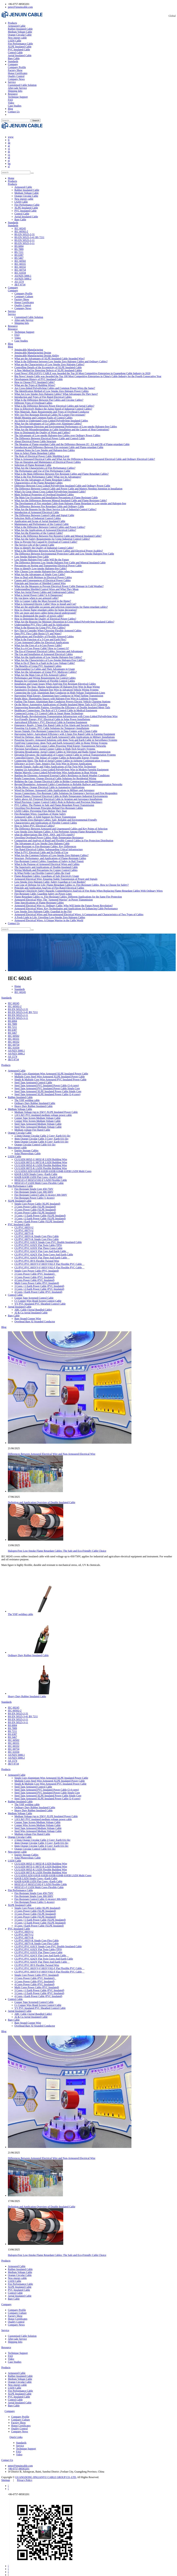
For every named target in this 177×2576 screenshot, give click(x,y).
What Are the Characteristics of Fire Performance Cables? (44, 465)
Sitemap (5, 2477)
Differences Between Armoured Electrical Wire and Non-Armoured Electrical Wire (51, 1451)
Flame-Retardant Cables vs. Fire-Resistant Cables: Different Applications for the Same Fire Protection (68, 893)
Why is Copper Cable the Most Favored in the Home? (42, 598)
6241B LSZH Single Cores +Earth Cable (35, 1171)
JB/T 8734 (19, 281)
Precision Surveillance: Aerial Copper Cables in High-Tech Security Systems (54, 745)
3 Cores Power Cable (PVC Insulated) (34, 1274)
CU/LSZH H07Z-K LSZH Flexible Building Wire (40, 1165)
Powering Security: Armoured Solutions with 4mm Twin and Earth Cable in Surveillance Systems (65, 737)
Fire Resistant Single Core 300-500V (33, 1189)
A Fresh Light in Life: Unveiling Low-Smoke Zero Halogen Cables (49, 914)
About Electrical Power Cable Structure (35, 438)
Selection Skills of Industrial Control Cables (37, 515)
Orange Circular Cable (20, 34)
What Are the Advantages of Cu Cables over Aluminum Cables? (48, 420)
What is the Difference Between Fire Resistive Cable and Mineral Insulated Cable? (58, 533)
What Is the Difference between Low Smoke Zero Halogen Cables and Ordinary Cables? (61, 358)
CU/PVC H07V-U (23, 1227)
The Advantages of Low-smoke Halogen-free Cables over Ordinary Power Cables (57, 432)
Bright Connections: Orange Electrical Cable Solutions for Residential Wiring (55, 775)
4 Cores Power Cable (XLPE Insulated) (35, 1209)
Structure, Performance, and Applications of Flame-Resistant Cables (50, 855)
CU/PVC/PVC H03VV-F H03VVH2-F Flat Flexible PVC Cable (49, 1261)
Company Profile (17, 67)
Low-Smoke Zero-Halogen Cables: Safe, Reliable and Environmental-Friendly (55, 816)
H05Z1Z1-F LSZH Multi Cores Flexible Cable (39, 1180)
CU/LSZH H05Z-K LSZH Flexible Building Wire (40, 1162)
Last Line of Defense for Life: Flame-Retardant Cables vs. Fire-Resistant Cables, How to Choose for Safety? (71, 882)
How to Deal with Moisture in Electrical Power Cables (43, 574)
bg (9, 160)
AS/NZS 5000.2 (22, 275)
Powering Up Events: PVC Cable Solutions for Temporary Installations (51, 725)
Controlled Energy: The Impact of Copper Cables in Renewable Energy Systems (56, 754)
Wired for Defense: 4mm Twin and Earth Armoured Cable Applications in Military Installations (64, 734)
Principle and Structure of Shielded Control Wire (40, 580)
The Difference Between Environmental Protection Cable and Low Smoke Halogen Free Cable (64, 550)
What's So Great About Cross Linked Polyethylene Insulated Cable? (50, 488)
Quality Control (16, 76)
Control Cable (15, 52)
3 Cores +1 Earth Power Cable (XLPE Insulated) (40, 1212)
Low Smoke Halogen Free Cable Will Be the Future (41, 556)
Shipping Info (15, 91)
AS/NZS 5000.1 (22, 272)
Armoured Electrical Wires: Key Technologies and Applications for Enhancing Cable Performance (66, 905)
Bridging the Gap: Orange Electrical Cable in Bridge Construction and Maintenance (58, 778)
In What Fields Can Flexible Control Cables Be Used (42, 870)
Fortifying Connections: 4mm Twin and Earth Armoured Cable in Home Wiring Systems (61, 740)
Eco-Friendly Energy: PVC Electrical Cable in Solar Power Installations (52, 716)
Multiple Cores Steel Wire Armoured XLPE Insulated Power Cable (49, 1073)
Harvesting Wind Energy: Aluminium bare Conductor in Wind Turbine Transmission (58, 692)
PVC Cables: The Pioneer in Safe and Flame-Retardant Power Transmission (54, 802)
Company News (16, 79)
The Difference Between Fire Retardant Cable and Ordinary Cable (49, 503)
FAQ (10, 99)
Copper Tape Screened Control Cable (34, 1295)
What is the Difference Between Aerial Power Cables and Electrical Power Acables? (58, 547)
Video (11, 102)
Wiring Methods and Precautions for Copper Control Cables (46, 867)
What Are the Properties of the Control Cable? (38, 530)
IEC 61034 (20, 269)
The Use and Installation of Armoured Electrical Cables (43, 651)
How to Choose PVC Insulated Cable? (34, 379)
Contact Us (14, 111)
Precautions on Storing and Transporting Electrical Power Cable (48, 562)
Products (12, 23)
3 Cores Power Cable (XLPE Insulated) (35, 1206)
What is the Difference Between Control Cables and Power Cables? (49, 524)
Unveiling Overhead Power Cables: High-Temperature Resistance (48, 834)
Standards (13, 61)
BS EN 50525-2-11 (24, 237)
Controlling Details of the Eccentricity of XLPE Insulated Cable (48, 364)
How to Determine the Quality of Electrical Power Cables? (45, 615)
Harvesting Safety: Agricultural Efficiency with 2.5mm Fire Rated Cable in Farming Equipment (64, 731)
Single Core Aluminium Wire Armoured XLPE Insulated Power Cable (51, 1070)
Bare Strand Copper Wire (27, 1315)
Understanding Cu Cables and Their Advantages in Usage (44, 666)
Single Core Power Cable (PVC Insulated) (36, 1267)
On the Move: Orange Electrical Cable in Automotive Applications (49, 784)
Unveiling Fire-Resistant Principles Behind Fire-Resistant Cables (48, 805)
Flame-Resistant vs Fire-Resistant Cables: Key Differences (45, 843)
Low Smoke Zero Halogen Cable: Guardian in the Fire (43, 908)
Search (35, 120)
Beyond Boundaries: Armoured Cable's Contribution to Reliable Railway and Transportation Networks (68, 781)
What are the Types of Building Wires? (34, 382)
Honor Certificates (17, 73)
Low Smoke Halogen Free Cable (31, 553)
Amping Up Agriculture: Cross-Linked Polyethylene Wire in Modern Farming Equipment (61, 766)
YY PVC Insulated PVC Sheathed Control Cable (40, 1300)
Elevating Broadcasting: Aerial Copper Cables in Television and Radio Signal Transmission (62, 748)
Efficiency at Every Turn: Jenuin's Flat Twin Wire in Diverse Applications (53, 760)
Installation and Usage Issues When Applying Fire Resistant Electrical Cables (55, 680)
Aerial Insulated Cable (19, 55)
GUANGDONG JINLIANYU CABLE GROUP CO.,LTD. (46, 2474)
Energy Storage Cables (26, 1147)
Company (13, 64)
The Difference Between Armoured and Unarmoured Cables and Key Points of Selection (61, 825)
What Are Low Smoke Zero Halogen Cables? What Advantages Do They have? (56, 391)
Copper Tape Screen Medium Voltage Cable (37, 1115)
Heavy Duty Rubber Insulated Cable (33, 1103)
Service (12, 82)
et (9, 157)
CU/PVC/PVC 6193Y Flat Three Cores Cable (38, 1245)
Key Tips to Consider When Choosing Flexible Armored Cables (47, 627)
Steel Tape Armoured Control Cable (33, 1079)
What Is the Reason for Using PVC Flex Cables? (40, 624)
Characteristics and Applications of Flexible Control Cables (45, 819)
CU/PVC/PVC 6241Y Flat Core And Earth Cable (41, 1248)
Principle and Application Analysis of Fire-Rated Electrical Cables (49, 884)
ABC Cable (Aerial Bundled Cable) (33, 1306)
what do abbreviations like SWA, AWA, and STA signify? (44, 831)
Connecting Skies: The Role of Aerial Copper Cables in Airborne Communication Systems (62, 757)
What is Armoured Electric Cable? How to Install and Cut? (45, 601)
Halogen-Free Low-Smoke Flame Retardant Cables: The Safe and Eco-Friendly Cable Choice (57, 1547)
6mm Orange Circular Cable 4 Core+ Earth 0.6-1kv (41, 1138)
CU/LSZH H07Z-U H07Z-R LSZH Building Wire (40, 1159)
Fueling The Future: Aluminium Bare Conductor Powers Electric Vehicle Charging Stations (62, 698)
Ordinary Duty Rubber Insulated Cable (34, 1100)
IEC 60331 (20, 261)
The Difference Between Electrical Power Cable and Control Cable (49, 435)
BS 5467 (19, 255)
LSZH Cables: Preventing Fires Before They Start (40, 808)
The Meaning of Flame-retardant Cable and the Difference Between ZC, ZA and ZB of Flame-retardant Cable (72, 441)
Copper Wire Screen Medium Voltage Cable (37, 1118)
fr (9, 137)
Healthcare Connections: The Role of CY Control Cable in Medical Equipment (55, 707)
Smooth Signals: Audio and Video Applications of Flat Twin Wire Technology (55, 763)
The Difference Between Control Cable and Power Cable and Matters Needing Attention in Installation (68, 485)
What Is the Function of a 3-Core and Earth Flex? (40, 636)
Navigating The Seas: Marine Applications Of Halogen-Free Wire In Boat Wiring (57, 683)
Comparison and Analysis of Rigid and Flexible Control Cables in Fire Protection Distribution (63, 837)
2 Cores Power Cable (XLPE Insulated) (35, 1203)
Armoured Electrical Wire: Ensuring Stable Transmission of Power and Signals (55, 876)
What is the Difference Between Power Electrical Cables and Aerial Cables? (54, 402)
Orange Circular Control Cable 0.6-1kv (35, 1141)
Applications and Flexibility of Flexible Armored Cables (44, 633)
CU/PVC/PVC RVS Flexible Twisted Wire (36, 1258)
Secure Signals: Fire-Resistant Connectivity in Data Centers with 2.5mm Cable (55, 728)
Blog (10, 108)
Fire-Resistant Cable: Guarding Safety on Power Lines (43, 890)
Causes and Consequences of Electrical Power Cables (42, 577)
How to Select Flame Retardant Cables (34, 450)
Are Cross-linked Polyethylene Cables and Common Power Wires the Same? (54, 385)
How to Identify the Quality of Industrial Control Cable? (44, 544)
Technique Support (18, 96)
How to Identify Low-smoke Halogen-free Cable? (40, 565)
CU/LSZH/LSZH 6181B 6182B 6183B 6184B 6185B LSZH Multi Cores (52, 1168)
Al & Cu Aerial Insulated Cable (31, 1309)
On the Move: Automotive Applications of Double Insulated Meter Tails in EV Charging (60, 701)
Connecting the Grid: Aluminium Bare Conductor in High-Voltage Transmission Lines (59, 689)
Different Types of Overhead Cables (33, 400)
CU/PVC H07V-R (23, 1230)
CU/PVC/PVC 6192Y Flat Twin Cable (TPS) (38, 1242)
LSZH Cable (14, 40)
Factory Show (15, 70)
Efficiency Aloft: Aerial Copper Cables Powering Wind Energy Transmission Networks (60, 743)
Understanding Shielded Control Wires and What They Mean (46, 586)
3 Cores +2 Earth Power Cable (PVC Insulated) (39, 1286)
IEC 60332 (20, 264)
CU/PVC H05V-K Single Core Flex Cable (36, 1233)
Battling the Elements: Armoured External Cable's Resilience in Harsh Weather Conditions (62, 772)
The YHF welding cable (27, 1097)
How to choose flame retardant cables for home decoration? (45, 607)
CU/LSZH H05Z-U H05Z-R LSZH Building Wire (40, 1156)
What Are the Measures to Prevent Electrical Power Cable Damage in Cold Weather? (59, 583)
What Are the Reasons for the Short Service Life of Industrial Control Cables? (55, 506)
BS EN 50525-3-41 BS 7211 (29, 234)
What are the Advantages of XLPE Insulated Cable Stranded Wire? (49, 355)
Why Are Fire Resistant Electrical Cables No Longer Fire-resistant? (49, 411)
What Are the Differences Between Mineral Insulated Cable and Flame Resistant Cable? (60, 497)
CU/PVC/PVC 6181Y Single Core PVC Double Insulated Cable (48, 1239)
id (9, 154)
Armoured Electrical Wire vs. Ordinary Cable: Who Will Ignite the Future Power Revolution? (63, 902)
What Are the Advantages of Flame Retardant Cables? (42, 476)
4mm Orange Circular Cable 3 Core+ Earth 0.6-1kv (41, 1135)
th (9, 148)
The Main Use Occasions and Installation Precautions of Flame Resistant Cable (56, 494)
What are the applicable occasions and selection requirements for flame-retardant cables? (61, 604)
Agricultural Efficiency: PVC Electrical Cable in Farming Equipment (50, 719)
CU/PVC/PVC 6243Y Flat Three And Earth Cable (42, 1254)
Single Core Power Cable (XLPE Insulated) (37, 1200)
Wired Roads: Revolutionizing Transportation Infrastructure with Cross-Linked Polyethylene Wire (66, 713)
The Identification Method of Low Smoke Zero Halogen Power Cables (51, 388)
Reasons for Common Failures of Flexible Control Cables (44, 677)
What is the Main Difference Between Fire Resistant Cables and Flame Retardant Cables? (61, 470)
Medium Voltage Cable (20, 31)
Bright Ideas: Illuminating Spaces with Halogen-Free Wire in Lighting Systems (56, 695)
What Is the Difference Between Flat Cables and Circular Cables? (48, 397)
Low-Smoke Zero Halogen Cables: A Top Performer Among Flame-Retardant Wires (58, 828)
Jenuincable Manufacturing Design (32, 349)
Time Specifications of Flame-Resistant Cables (39, 899)
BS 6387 (19, 252)
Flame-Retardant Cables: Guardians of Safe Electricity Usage (46, 873)
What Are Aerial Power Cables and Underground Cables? (44, 589)
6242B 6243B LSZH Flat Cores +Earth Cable (38, 1174)
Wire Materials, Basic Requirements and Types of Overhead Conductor (51, 408)
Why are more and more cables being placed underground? (45, 609)
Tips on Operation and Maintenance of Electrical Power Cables (47, 459)
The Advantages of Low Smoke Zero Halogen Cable (41, 840)
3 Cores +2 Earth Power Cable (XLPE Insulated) (40, 1215)
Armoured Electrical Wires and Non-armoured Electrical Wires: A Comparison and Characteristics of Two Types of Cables (78, 911)
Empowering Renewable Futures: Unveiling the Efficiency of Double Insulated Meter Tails (62, 704)
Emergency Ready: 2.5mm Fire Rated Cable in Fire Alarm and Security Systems (56, 722)
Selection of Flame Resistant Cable (32, 462)
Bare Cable (14, 58)
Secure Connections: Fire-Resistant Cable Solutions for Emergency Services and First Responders (65, 790)
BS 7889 (19, 246)
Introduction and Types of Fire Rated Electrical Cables (43, 394)
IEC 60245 (20, 225)
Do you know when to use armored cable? (36, 595)
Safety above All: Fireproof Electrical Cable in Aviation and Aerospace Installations (58, 796)
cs (9, 151)
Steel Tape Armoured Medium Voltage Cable (37, 1121)
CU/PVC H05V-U (23, 1224)
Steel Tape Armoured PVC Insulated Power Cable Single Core (47, 1085)
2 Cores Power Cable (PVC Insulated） (35, 1271)
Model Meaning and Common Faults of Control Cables (43, 414)
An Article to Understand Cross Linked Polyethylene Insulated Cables (51, 417)
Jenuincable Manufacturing (28, 346)
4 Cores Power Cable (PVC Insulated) (34, 1277)
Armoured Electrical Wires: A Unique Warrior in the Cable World (48, 917)
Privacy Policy (24, 2477)
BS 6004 (19, 243)
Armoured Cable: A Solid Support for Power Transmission (45, 814)
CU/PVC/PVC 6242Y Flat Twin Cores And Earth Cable (43, 1251)
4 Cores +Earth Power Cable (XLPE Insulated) (39, 1218)
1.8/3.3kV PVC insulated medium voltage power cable (43, 1112)
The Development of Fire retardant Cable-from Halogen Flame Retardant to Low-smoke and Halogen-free (70, 500)
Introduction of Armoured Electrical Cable (36, 509)
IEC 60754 (20, 266)
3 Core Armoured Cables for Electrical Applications (41, 639)
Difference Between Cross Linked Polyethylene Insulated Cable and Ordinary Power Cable (62, 482)
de (9, 139)
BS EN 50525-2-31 (24, 231)
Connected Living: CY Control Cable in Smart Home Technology (48, 710)
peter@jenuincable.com (20, 7)
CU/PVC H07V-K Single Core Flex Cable (36, 1236)
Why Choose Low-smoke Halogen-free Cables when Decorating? (48, 568)
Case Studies (14, 105)
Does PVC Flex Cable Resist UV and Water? (37, 630)
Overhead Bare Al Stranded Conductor (34, 1318)
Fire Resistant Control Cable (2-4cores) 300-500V (40, 1192)
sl (9, 163)
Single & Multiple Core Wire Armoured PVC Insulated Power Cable (50, 1076)
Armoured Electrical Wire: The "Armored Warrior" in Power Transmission (53, 896)
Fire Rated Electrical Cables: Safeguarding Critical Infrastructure (48, 846)
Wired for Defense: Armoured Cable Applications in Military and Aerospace (54, 787)
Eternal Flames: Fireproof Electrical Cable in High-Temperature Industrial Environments (61, 793)
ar (9, 142)
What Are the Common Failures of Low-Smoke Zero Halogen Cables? (51, 852)
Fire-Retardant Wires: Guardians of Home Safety (40, 811)
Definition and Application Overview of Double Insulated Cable (41, 1499)
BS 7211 (18, 249)
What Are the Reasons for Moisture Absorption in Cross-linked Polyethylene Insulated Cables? (64, 618)
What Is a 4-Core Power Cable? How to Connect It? (41, 645)
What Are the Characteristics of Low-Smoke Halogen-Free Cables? (49, 657)
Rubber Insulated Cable (20, 28)
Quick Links (16, 2434)
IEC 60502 (20, 258)
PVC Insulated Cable (19, 49)
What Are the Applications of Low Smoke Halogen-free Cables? (48, 654)
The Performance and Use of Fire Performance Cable (42, 468)
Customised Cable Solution (22, 85)
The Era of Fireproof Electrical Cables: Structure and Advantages (48, 648)
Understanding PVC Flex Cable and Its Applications (41, 621)
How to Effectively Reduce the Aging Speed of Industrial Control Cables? (53, 405)
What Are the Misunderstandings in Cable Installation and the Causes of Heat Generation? (61, 426)
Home (11, 175)
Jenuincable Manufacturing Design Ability (36, 352)
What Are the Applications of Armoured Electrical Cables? (45, 527)
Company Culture (23, 293)
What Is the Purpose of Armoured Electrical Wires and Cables (46, 861)
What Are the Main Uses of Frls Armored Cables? (40, 672)
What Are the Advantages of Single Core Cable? (39, 571)
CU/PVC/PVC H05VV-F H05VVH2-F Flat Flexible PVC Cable (49, 1264)
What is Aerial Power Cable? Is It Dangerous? (38, 592)
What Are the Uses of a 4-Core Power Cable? (38, 642)
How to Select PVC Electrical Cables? (34, 822)
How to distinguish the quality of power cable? (39, 612)
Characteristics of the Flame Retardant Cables (38, 479)
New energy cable (17, 37)
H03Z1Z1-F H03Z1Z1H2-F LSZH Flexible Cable (40, 1177)
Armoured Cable (16, 25)
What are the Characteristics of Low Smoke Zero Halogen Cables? (49, 361)
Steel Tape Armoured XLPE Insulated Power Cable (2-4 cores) (47, 1091)
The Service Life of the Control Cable (34, 541)
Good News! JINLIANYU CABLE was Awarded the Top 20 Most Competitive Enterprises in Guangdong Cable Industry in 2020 (82, 370)
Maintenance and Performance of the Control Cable (41, 521)
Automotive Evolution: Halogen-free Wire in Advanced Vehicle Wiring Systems (56, 686)
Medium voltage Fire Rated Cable (32, 1126)
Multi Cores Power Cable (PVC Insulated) (36, 1280)
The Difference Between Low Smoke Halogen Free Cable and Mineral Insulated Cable (60, 559)
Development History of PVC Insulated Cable (38, 376)
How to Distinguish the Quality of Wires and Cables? (42, 429)
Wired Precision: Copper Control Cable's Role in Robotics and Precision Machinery (58, 799)
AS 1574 (19, 278)
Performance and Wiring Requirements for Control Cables (45, 675)
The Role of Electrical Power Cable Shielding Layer (41, 453)
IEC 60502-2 (21, 228)
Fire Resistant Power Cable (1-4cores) (34, 1194)
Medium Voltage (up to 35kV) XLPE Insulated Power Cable (46, 1109)
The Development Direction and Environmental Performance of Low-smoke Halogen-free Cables (65, 423)
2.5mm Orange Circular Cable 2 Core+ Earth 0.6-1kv (42, 1132)
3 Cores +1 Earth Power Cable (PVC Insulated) (39, 1283)
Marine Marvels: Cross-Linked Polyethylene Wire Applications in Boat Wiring (55, 769)
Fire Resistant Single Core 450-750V (33, 1186)
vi (9, 145)
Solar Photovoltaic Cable (27, 1150)
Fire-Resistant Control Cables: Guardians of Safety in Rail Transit (49, 858)
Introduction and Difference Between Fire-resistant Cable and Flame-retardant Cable (58, 444)
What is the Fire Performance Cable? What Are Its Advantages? (47, 473)
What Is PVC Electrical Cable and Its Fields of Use (41, 849)
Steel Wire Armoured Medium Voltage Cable (38, 1123)
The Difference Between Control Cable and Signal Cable (44, 512)
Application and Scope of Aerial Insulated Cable (39, 518)
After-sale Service (17, 88)
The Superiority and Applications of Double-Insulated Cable (46, 864)
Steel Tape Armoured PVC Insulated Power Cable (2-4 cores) (46, 1082)
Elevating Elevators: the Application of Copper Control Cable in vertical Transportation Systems (65, 751)
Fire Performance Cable (20, 43)
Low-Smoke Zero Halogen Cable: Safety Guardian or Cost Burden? (50, 879)
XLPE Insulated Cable (19, 46)
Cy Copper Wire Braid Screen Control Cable (37, 1297)
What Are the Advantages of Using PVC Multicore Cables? (45, 669)
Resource (13, 93)
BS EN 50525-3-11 (24, 240)
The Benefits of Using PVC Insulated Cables (37, 663)
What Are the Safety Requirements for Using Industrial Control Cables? (52, 536)
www (11, 134)
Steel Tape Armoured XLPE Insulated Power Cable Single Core (47, 1088)
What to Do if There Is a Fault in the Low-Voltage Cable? (44, 660)
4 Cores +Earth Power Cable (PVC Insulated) (38, 1289)
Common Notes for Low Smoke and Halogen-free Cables (44, 447)
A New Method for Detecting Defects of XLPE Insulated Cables (48, 367)
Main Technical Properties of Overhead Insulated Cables (44, 491)
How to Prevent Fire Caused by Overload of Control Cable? (45, 539)
